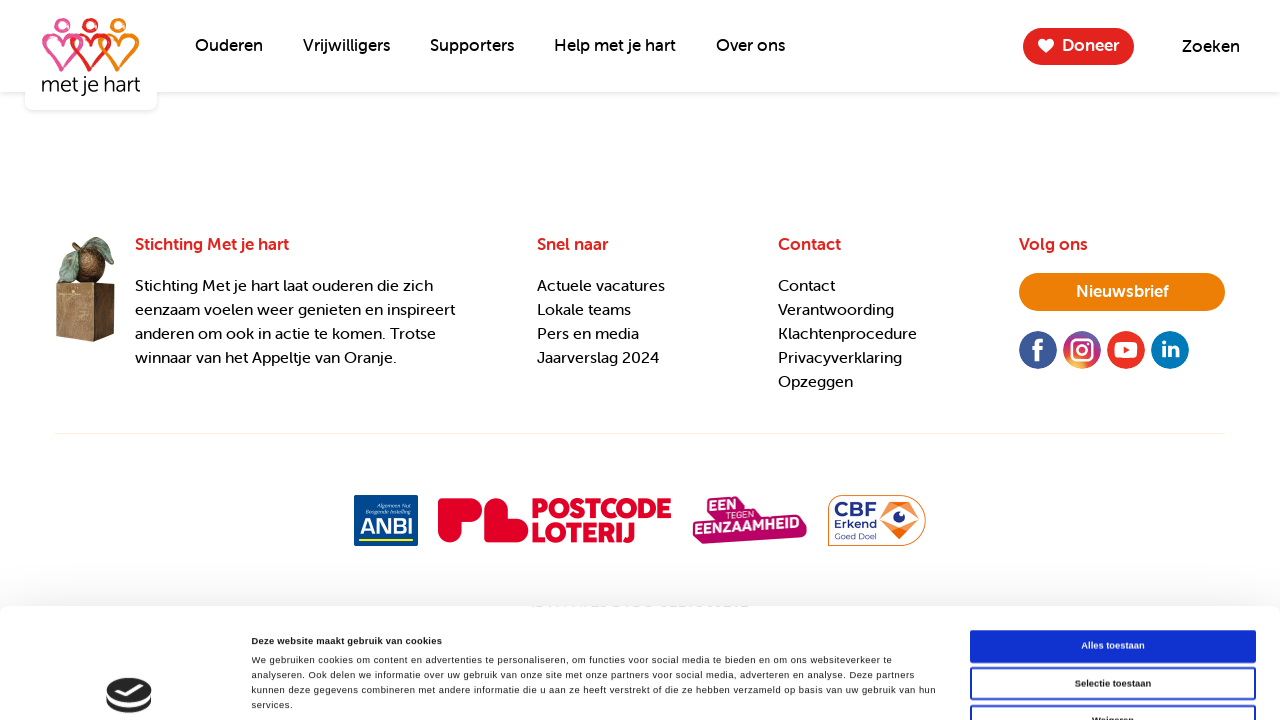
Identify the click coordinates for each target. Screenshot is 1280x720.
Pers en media (588, 333)
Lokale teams (584, 309)
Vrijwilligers (346, 45)
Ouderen (229, 45)
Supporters (472, 45)
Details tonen (850, 687)
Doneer (1090, 45)
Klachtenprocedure (847, 333)
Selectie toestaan (1113, 581)
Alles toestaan (1112, 543)
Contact (806, 285)
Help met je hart (615, 45)
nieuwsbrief (1122, 291)
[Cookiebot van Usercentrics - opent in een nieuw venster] (129, 686)
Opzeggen (815, 381)
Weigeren (1113, 618)
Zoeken (1211, 46)
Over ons (750, 45)
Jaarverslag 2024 (598, 357)
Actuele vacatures (601, 285)
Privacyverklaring (840, 357)
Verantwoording (836, 309)
